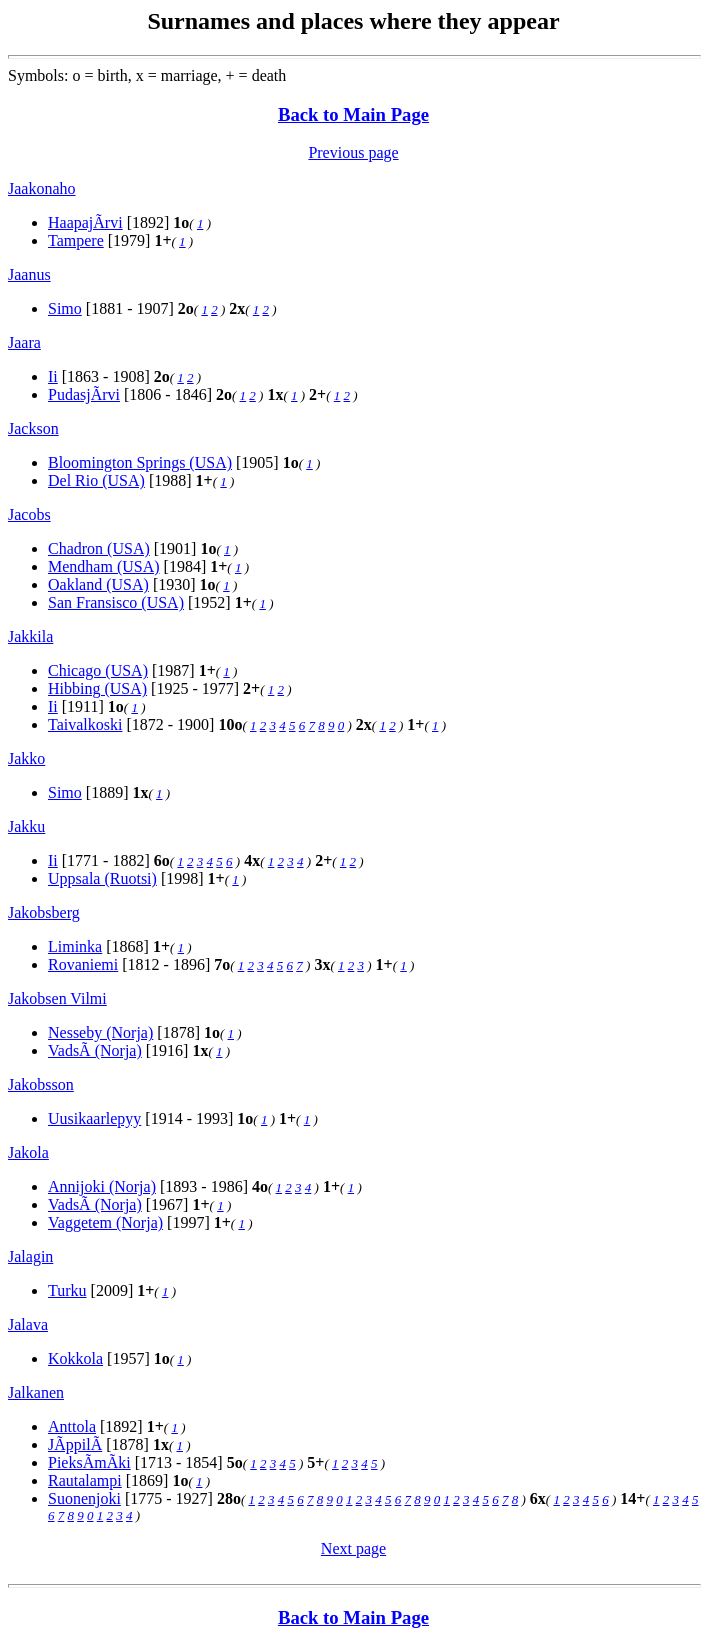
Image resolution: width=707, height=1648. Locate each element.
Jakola (28, 1152)
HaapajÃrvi (85, 222)
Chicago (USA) (98, 670)
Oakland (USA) (98, 584)
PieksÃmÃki (89, 1462)
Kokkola (75, 1358)
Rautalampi (85, 1480)
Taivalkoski (85, 724)
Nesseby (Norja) (100, 1032)
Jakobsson (41, 1084)
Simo (65, 308)
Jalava (28, 1324)
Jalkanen (36, 1392)
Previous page (353, 152)
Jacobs (29, 514)
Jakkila (30, 636)
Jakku (26, 826)
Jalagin (30, 1256)
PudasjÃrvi (84, 394)
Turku (67, 1290)
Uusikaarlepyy (94, 1118)
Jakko (26, 758)
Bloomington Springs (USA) (140, 462)
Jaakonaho (42, 188)
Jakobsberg (44, 912)
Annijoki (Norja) (102, 1186)
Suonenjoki (84, 1498)
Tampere (76, 240)
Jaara (24, 342)
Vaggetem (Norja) (105, 1222)
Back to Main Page (353, 114)
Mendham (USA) (104, 566)
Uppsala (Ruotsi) (102, 878)
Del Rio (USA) (96, 480)
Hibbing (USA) (97, 688)
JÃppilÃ (75, 1444)
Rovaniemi (83, 964)
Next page (353, 1548)
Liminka (75, 946)
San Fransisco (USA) (116, 602)
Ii (53, 376)
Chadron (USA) (99, 548)
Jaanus (29, 274)
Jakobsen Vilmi (57, 998)
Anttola (72, 1426)
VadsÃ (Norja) (95, 1050)
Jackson (33, 428)
